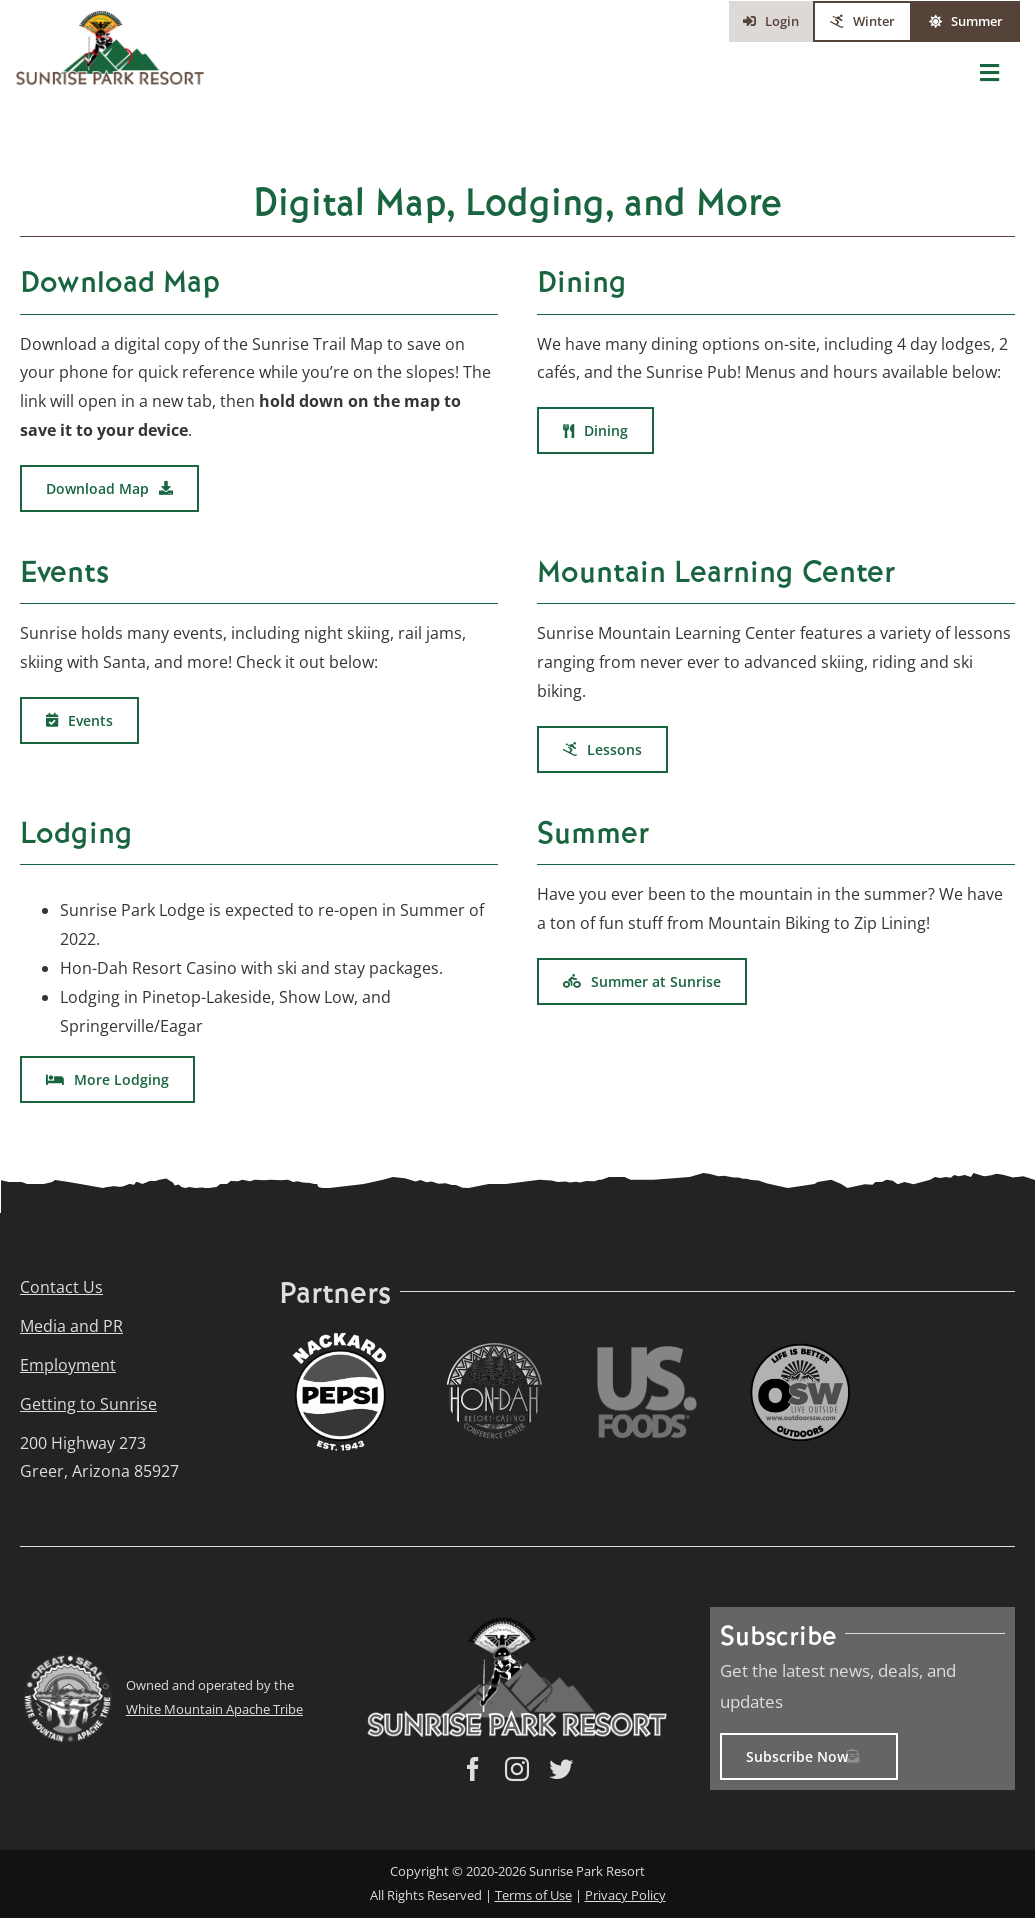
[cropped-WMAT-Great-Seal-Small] (67, 1662)
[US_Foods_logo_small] (647, 1354)
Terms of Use (533, 1895)
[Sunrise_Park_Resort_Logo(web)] (110, 18)
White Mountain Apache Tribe (214, 1709)
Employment (68, 1365)
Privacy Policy (625, 1895)
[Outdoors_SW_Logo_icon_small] (800, 1351)
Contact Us (61, 1287)
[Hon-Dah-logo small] (494, 1350)
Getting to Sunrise (88, 1404)
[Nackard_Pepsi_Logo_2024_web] (341, 1338)
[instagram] (517, 1769)
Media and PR (71, 1326)
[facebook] (473, 1769)
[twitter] (561, 1769)
